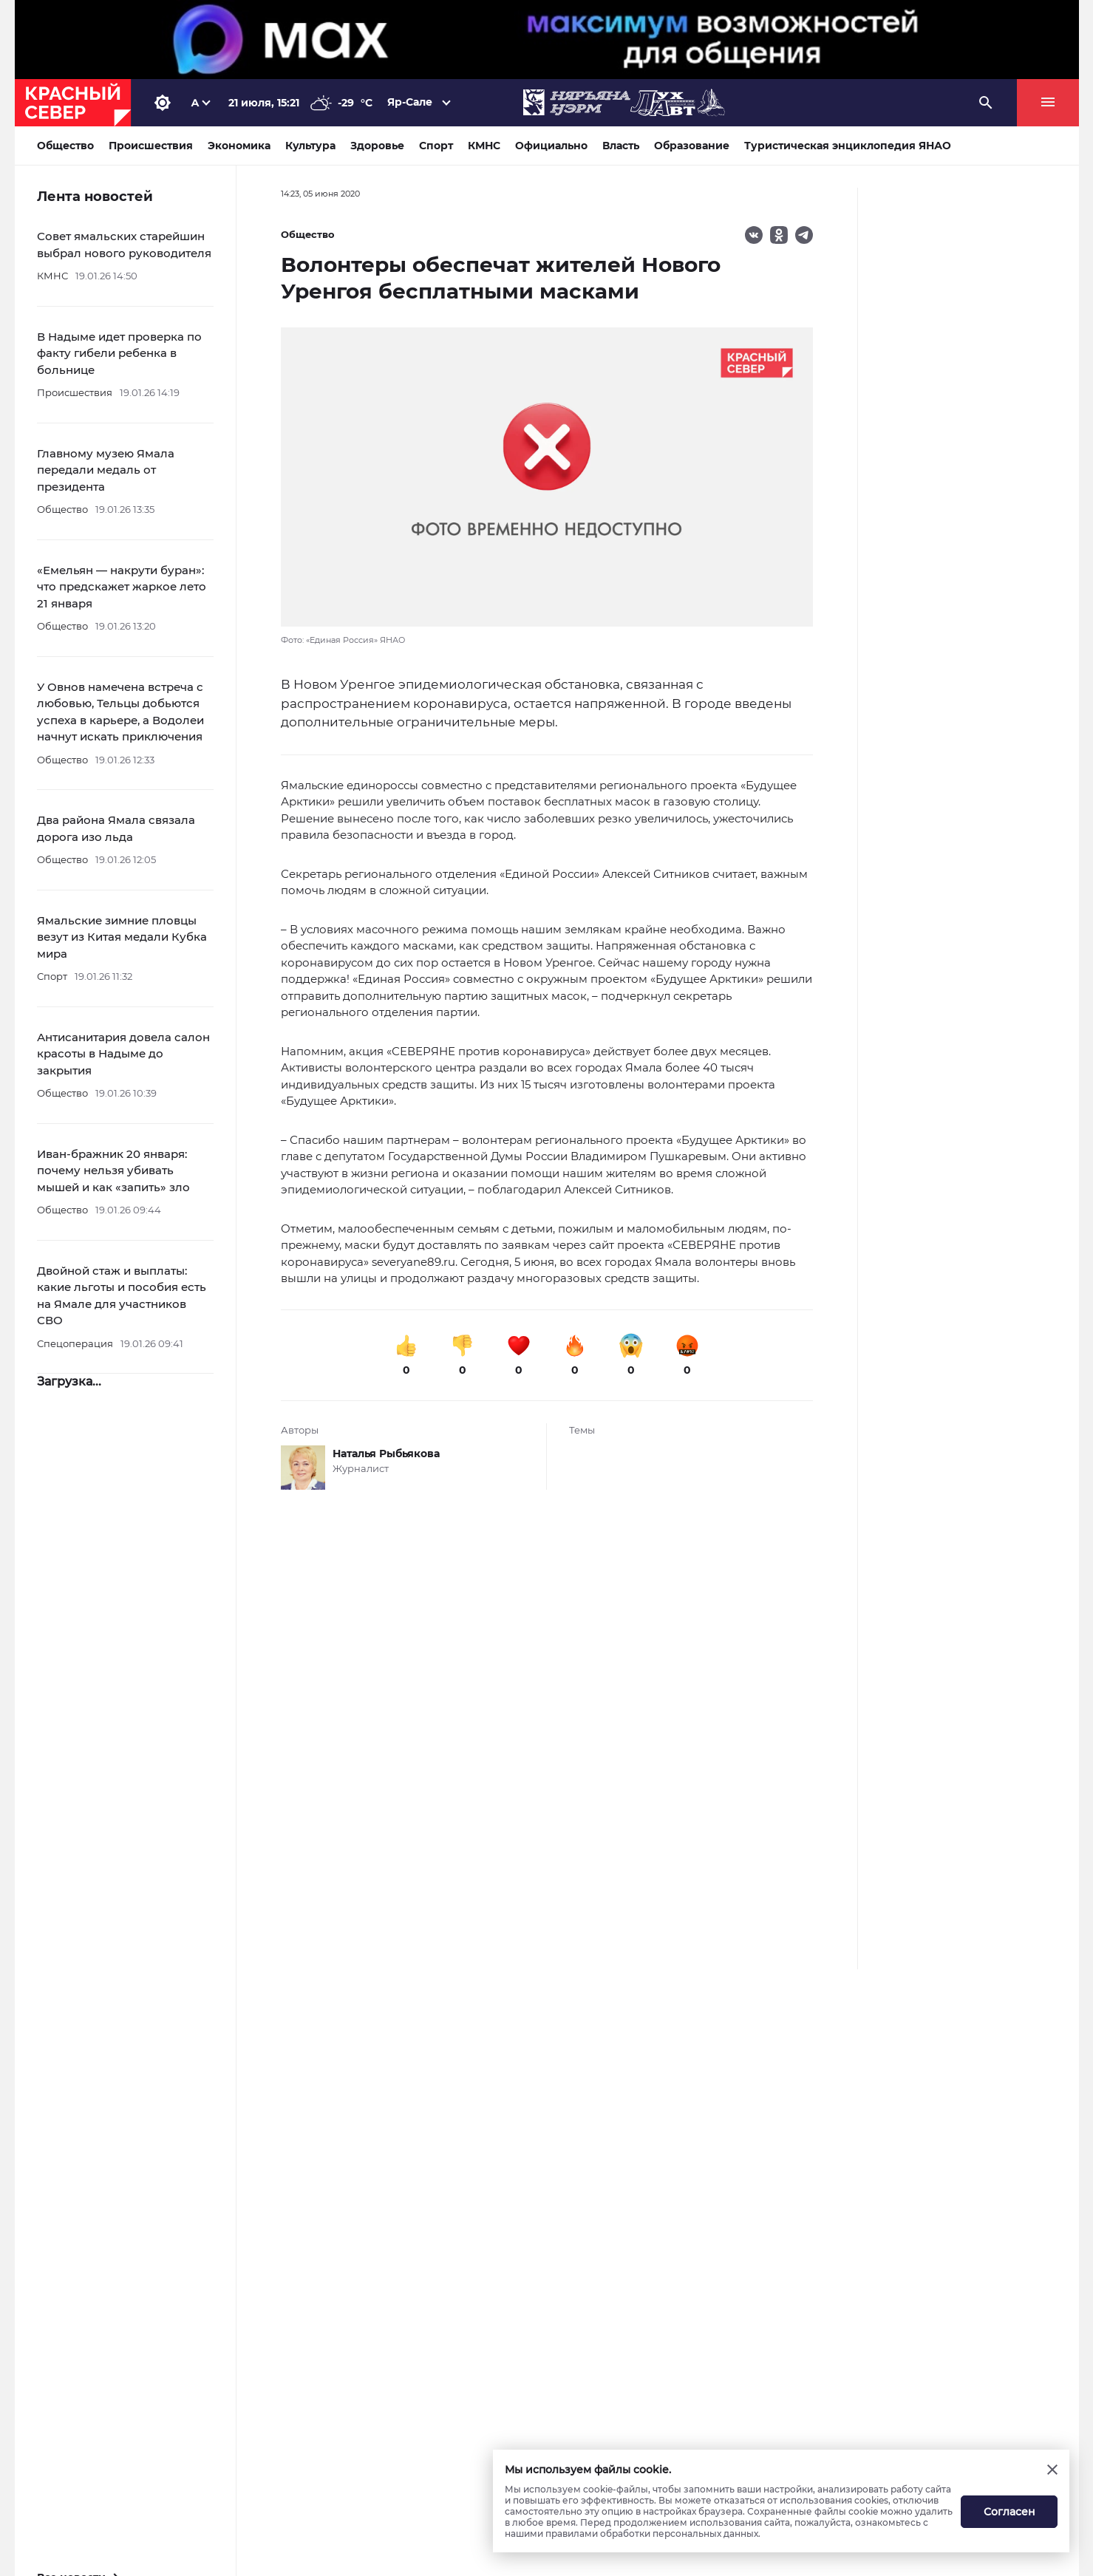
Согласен (1009, 2511)
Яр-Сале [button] (410, 102)
